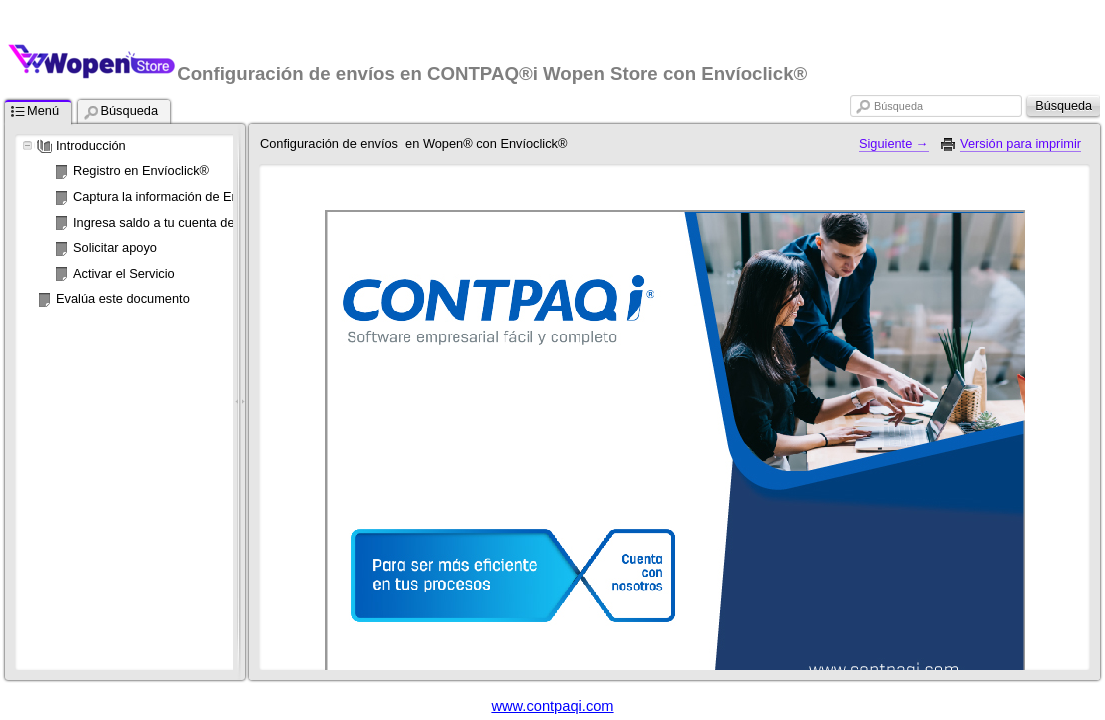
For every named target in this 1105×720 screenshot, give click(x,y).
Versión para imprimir (1020, 143)
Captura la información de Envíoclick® (181, 196)
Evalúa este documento (123, 298)
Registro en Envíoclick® (141, 170)
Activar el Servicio (124, 273)
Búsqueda (898, 106)
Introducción (91, 145)
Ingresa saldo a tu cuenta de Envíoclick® (189, 222)
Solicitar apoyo (115, 247)
